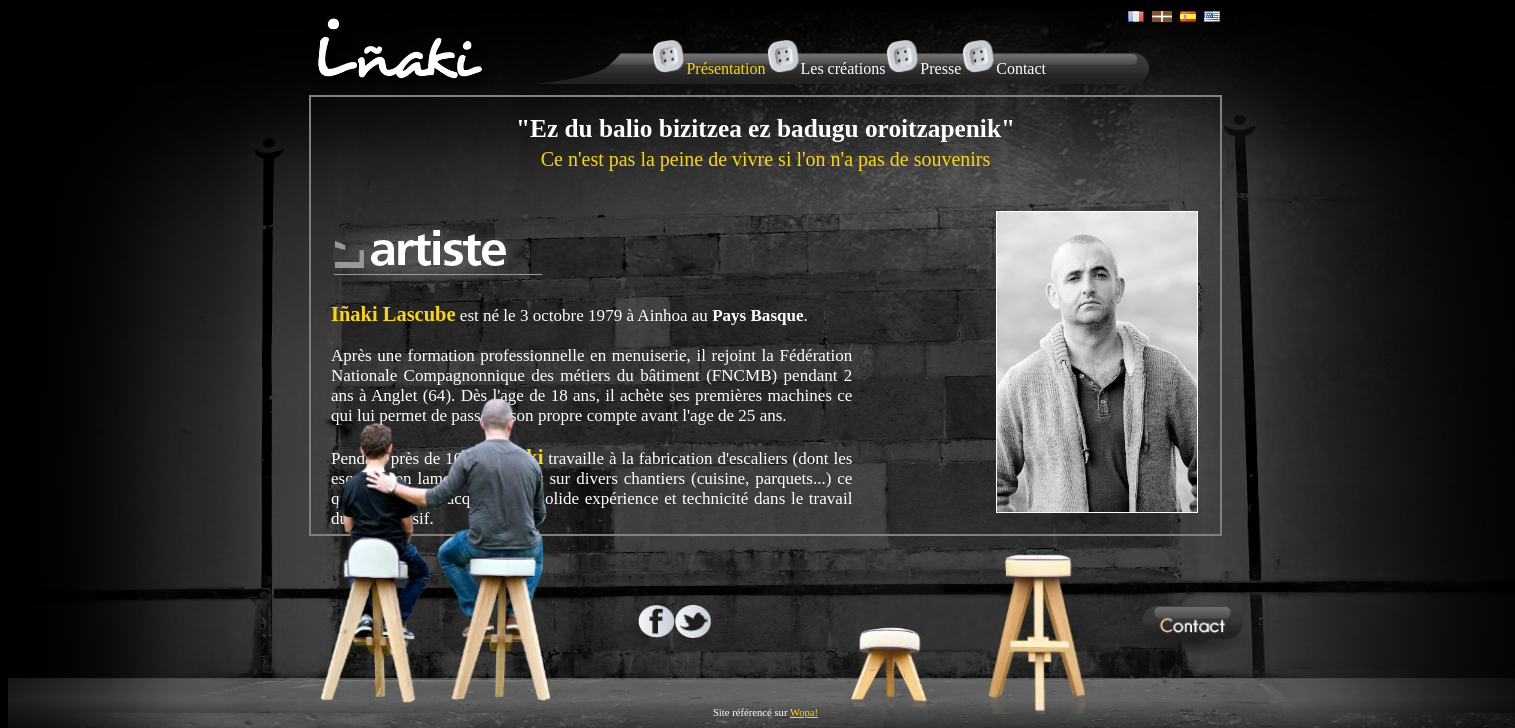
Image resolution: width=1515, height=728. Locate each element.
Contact (1021, 68)
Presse (940, 68)
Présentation (725, 68)
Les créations (843, 68)
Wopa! (804, 712)
